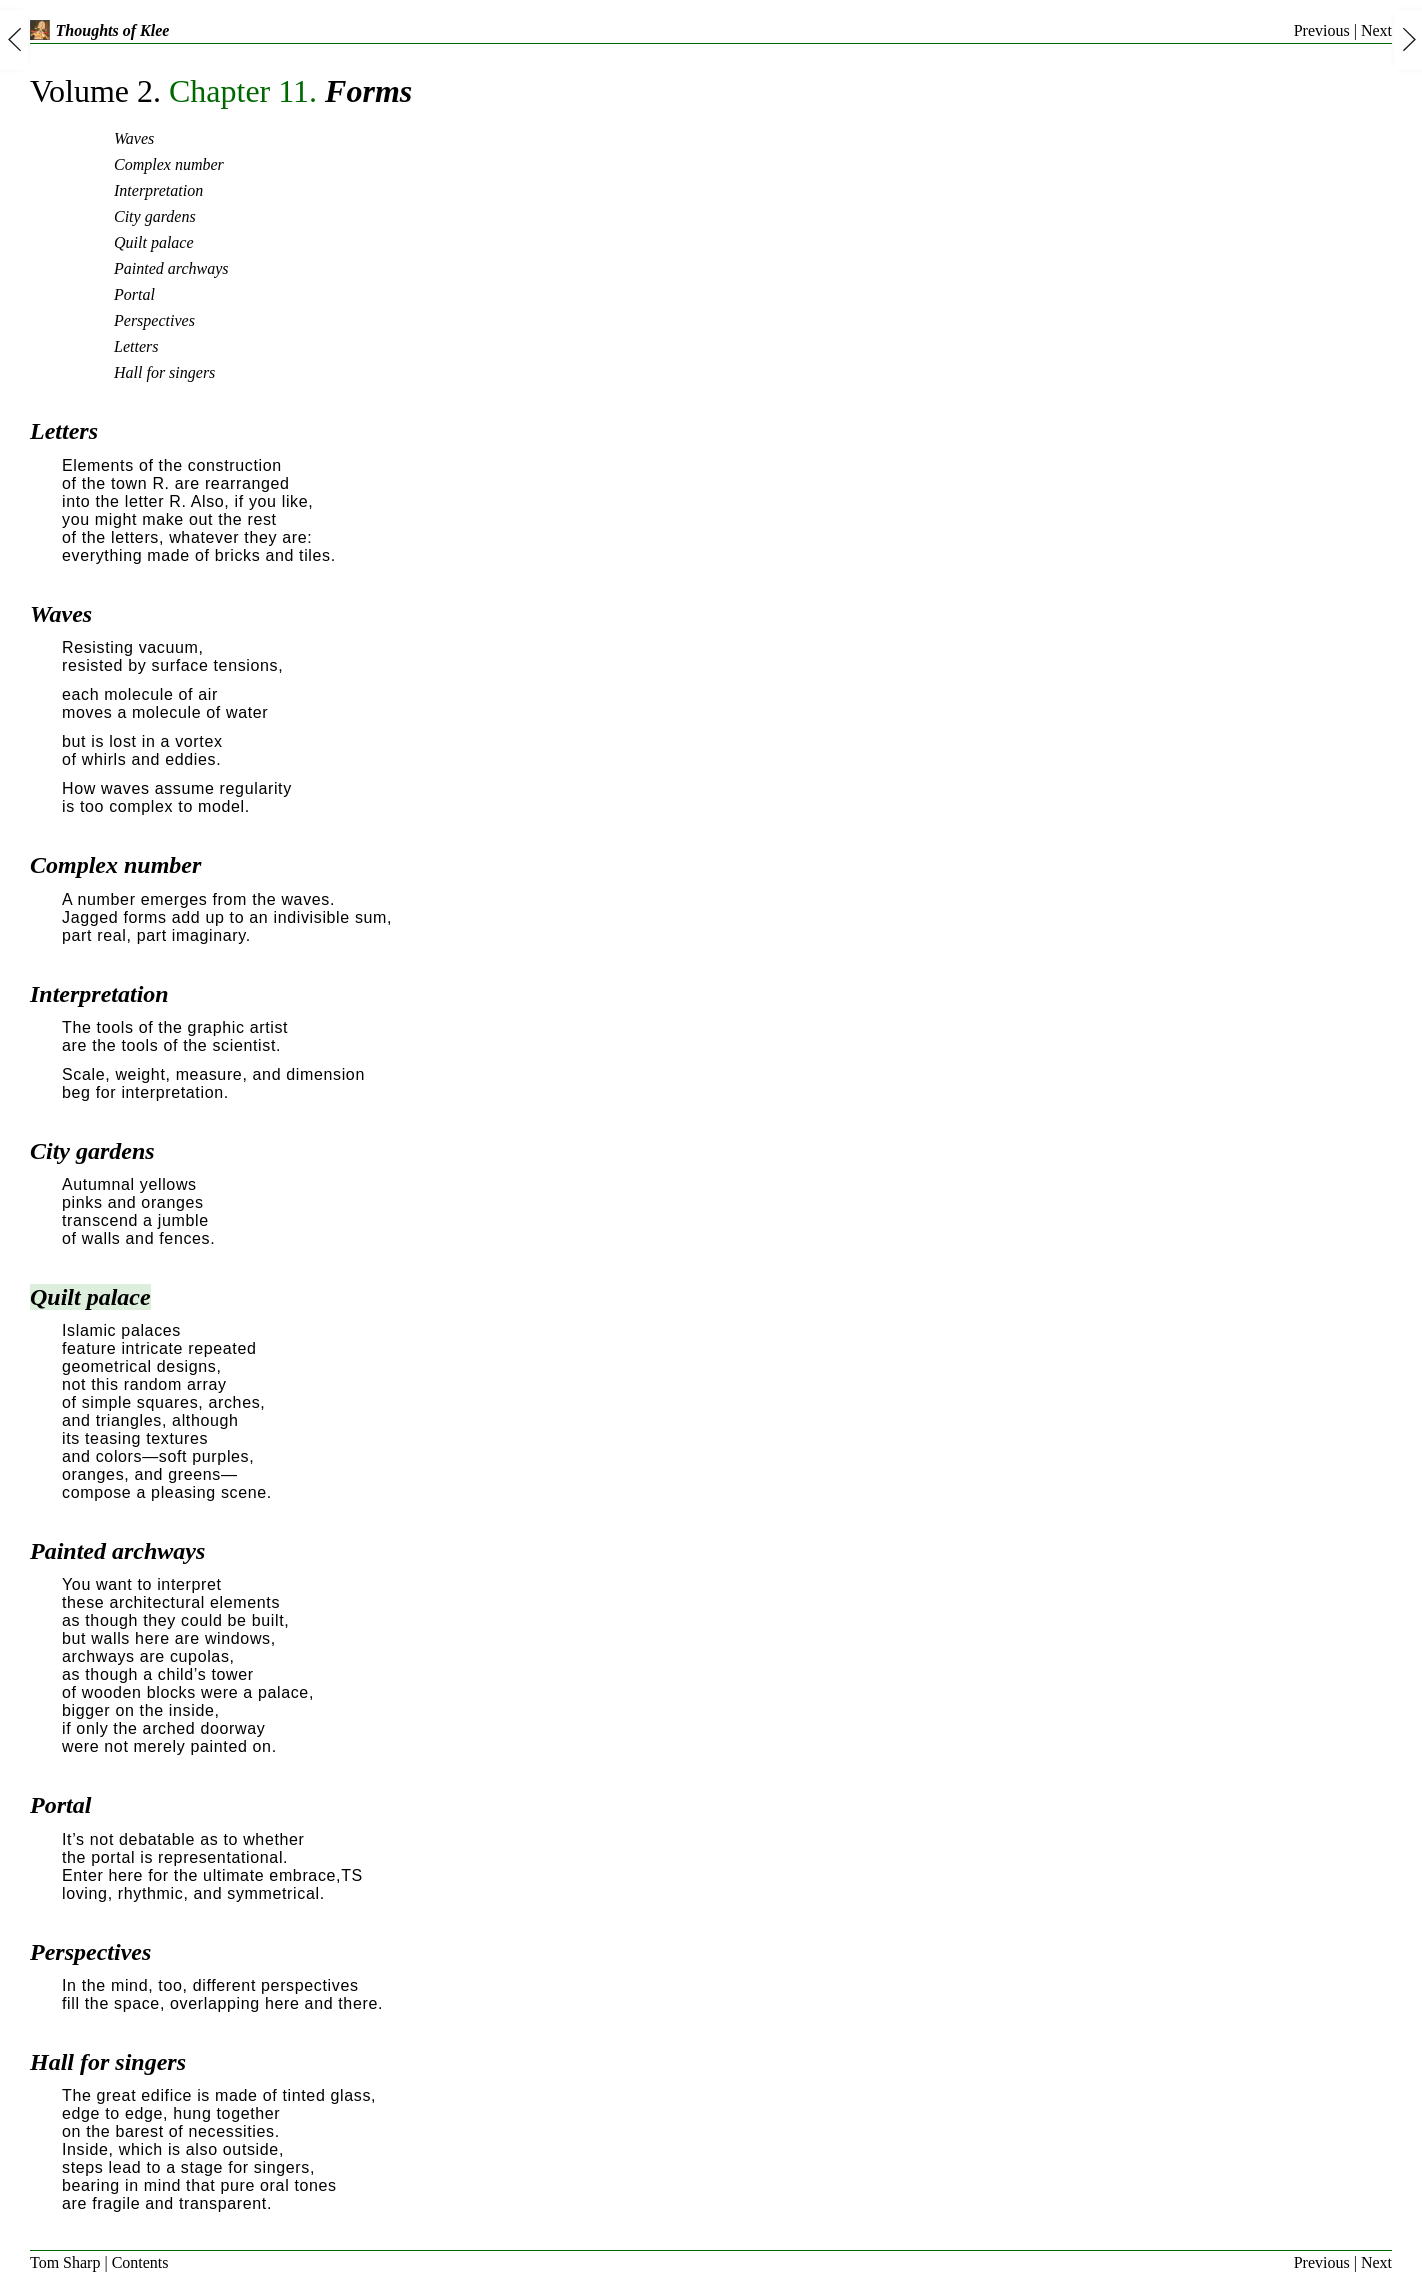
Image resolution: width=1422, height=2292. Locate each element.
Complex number (169, 164)
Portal (134, 294)
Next (1376, 30)
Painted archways (171, 268)
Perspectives (154, 320)
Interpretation (158, 190)
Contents (140, 2262)
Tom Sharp (65, 2262)
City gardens (155, 216)
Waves (134, 138)
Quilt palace (154, 242)
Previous (1322, 30)
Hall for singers (164, 372)
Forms (221, 91)
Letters (136, 346)
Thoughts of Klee (99, 30)
